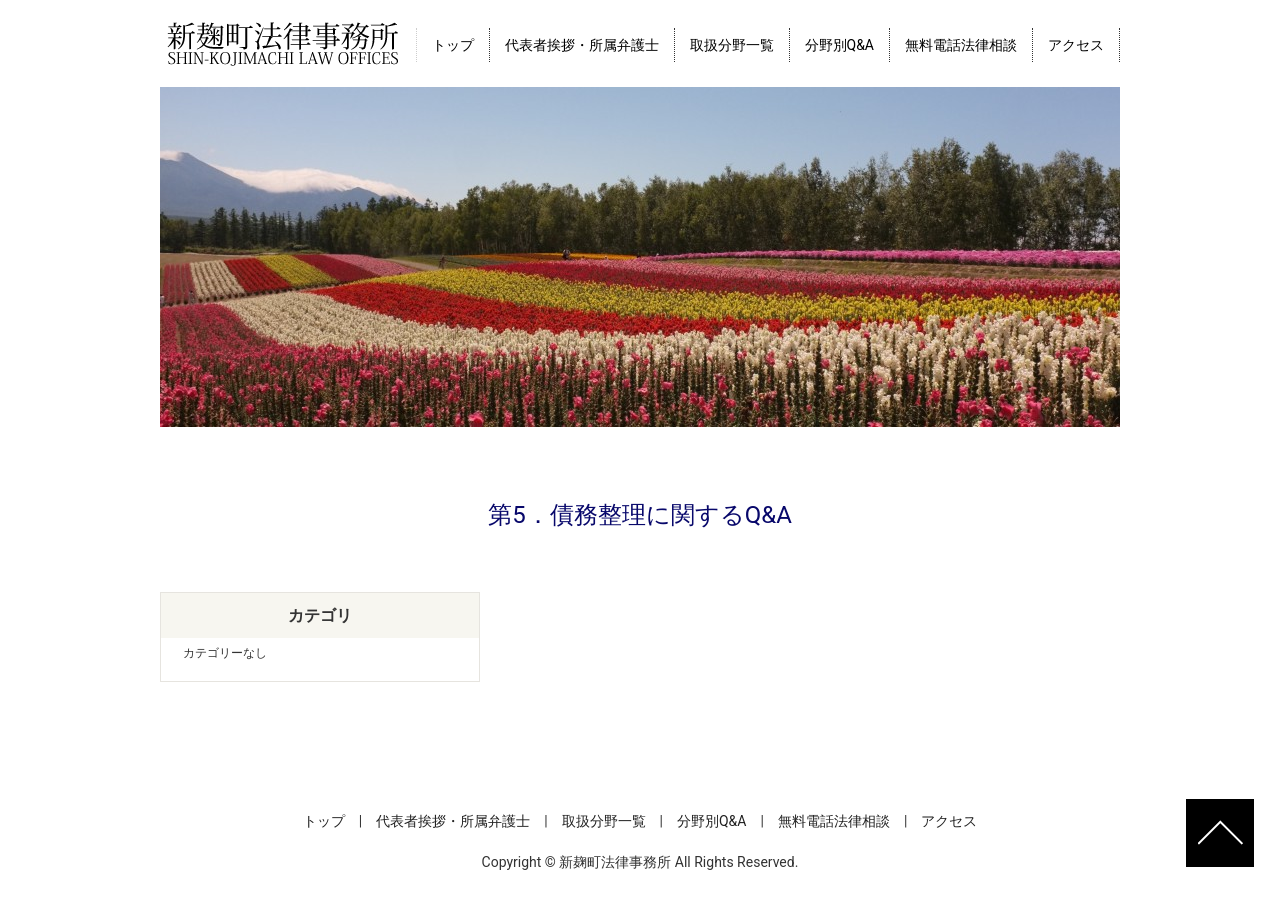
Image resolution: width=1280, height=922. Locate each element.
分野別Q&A (839, 45)
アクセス (1076, 45)
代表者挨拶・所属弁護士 (582, 45)
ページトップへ (1220, 833)
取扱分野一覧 (732, 45)
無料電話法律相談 (961, 45)
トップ (453, 45)
